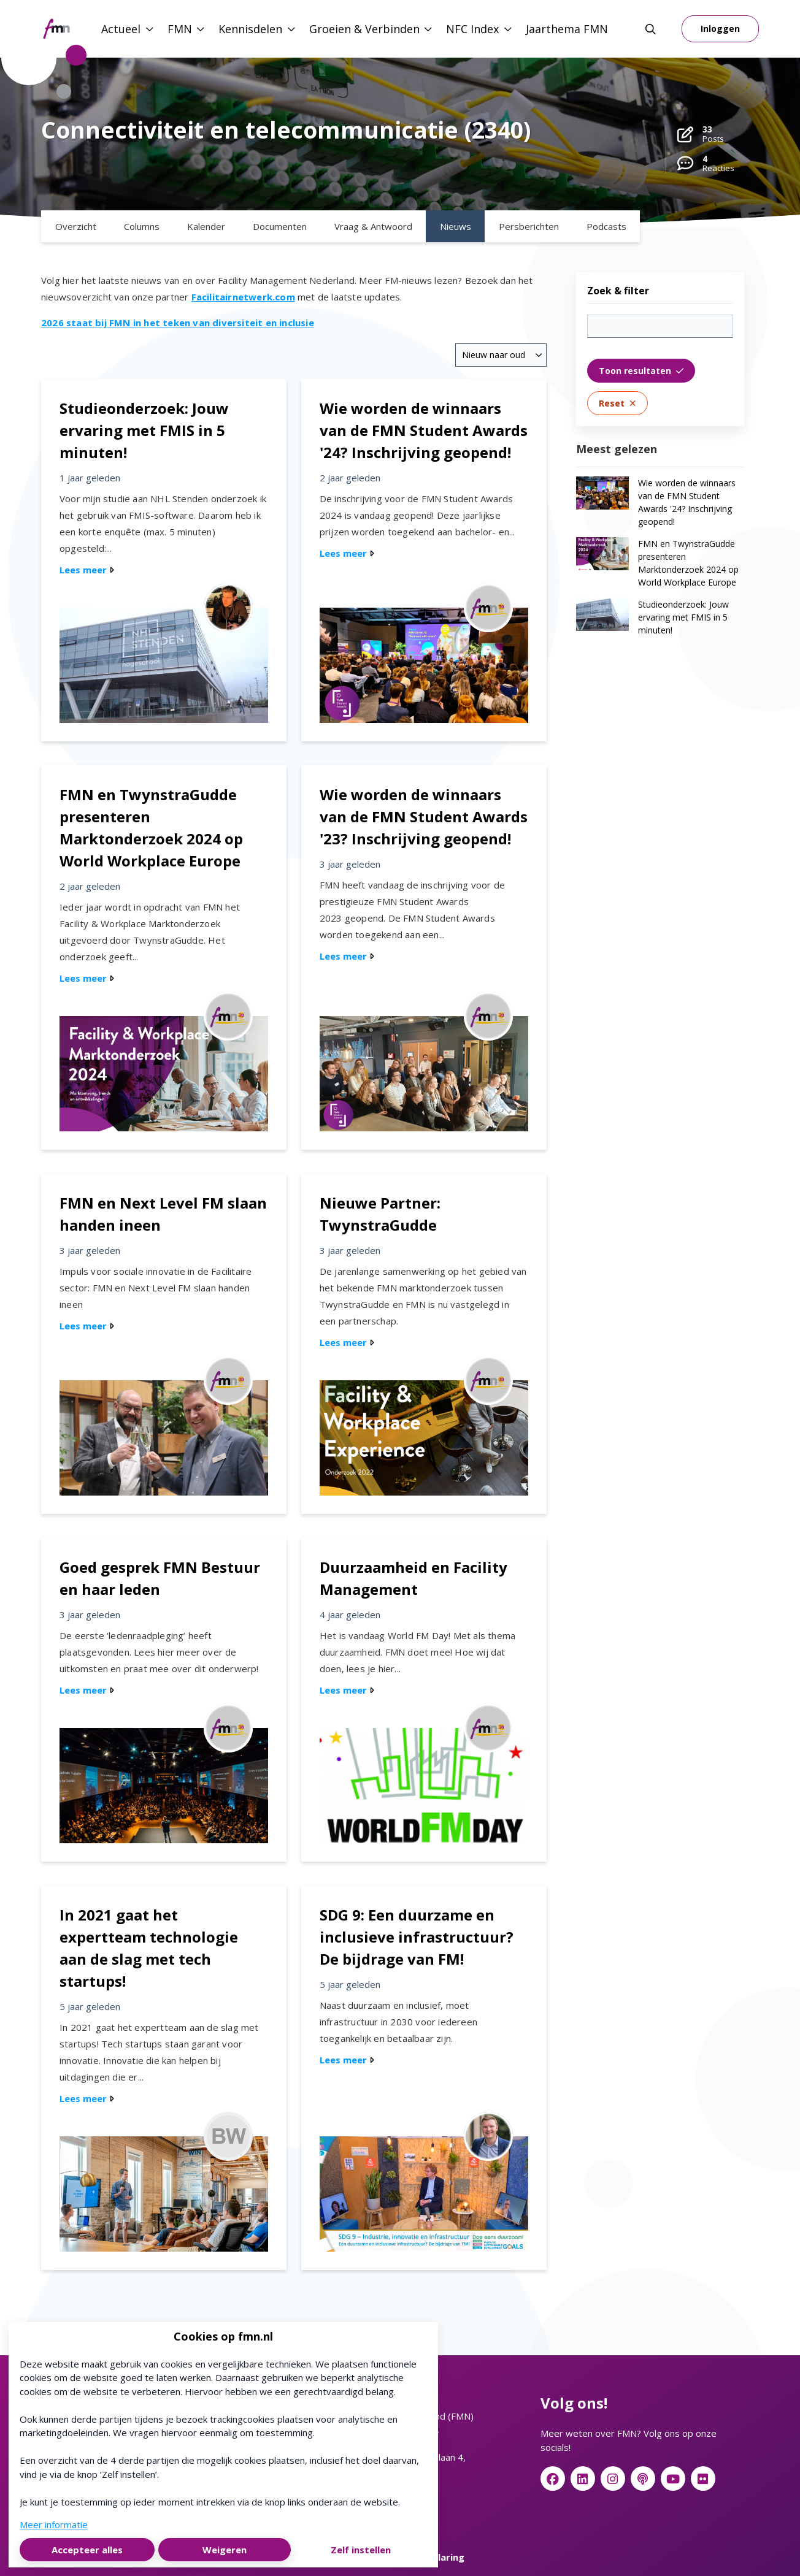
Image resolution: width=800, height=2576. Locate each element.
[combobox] (501, 355)
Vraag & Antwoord (373, 226)
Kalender (206, 226)
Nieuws (455, 226)
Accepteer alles (87, 2550)
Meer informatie (54, 2524)
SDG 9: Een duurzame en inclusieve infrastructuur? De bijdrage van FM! (416, 1937)
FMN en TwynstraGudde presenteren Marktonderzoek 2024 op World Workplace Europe (688, 563)
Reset (617, 403)
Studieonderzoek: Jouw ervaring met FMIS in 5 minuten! (144, 430)
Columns (142, 226)
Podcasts (606, 226)
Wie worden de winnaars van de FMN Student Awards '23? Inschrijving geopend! (424, 816)
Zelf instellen (361, 2550)
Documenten (280, 226)
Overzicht (75, 226)
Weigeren (224, 2550)
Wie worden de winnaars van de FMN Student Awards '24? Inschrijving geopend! (424, 430)
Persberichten (529, 226)
